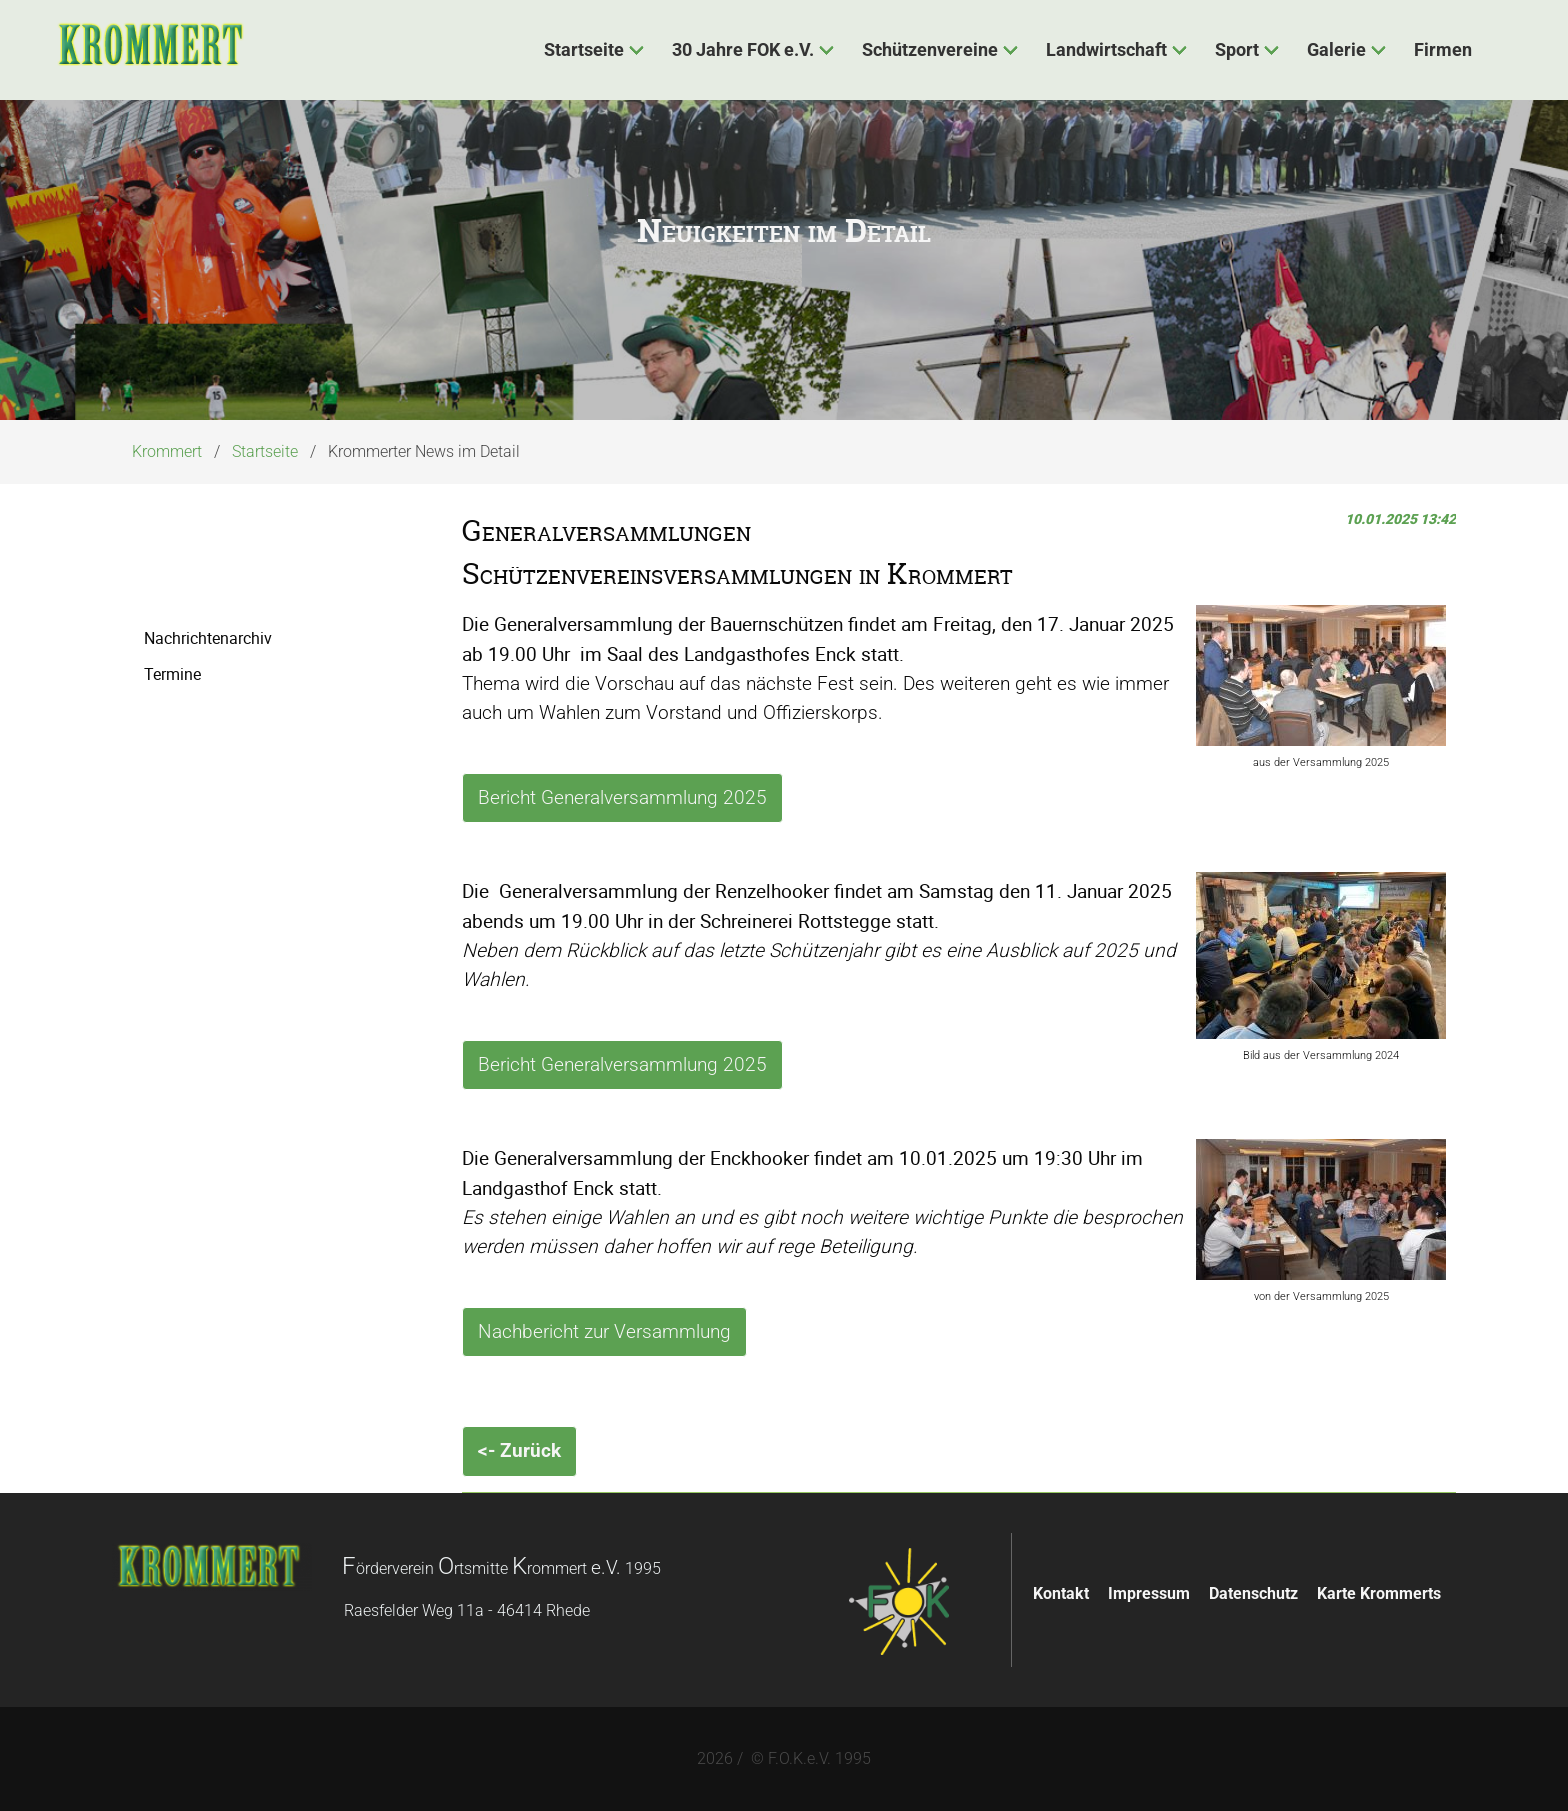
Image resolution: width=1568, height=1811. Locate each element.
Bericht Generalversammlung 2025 (622, 797)
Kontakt (1061, 1593)
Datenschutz (1253, 1593)
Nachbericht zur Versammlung (604, 1331)
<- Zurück (519, 1450)
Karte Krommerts (1379, 1593)
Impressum (1149, 1593)
